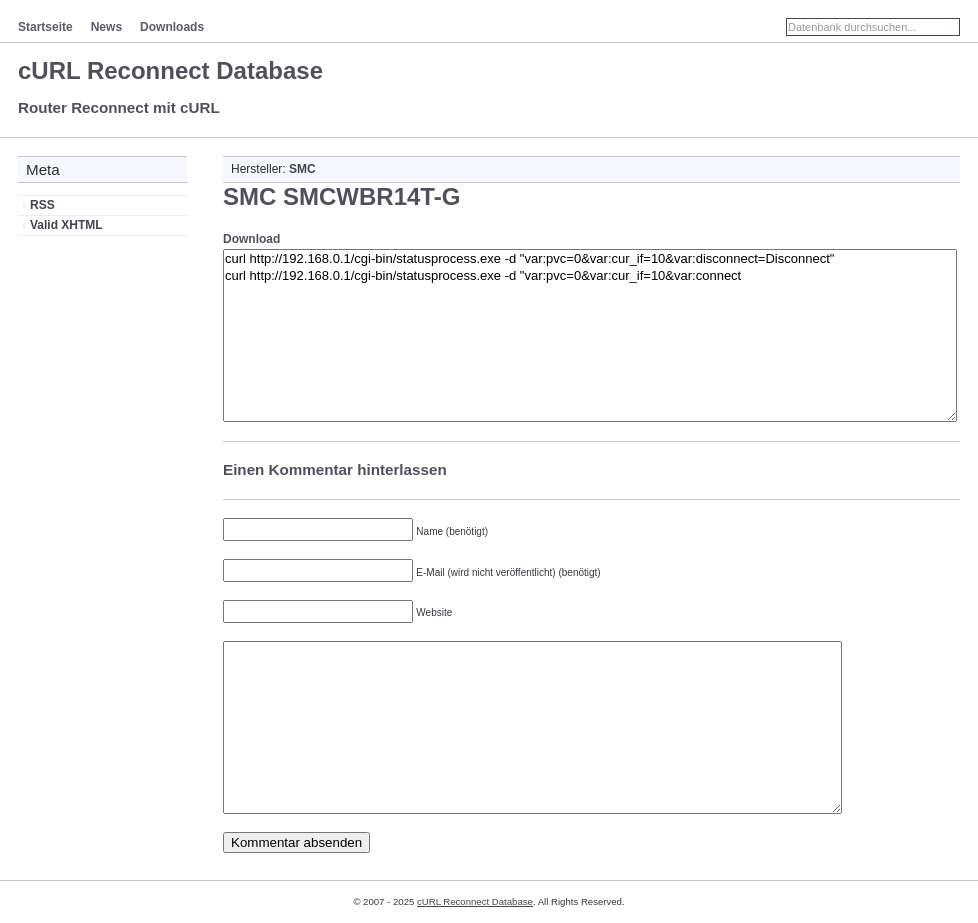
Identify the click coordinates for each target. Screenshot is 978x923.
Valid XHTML (66, 225)
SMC (302, 169)
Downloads (172, 27)
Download (251, 239)
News (106, 27)
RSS (42, 205)
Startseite (45, 27)
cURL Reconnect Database (170, 70)
